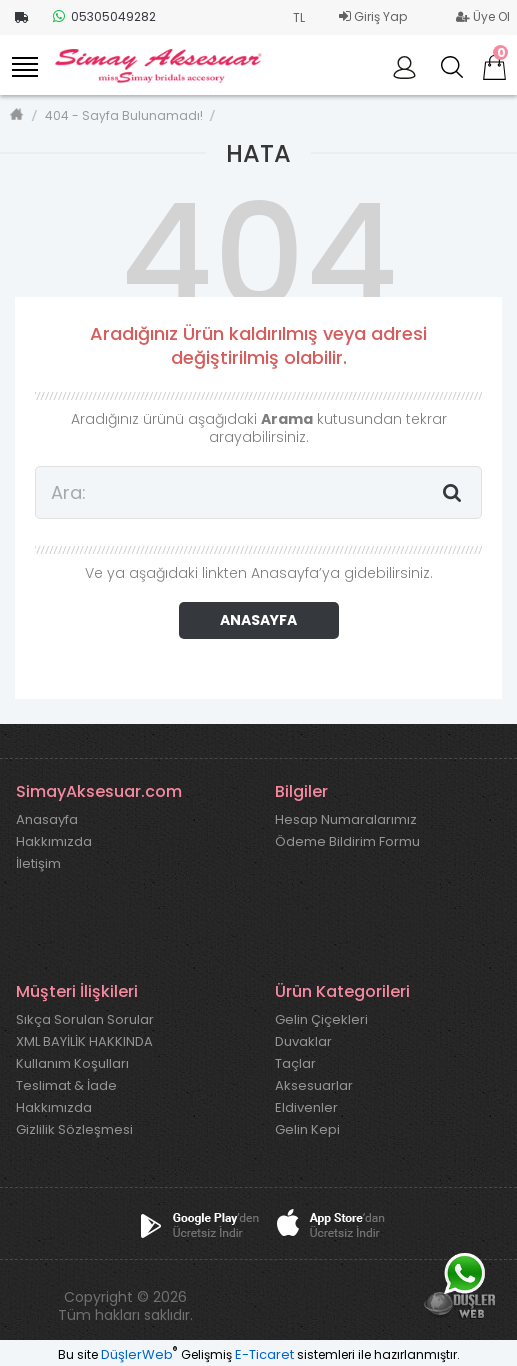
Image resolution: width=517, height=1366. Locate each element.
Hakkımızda (54, 842)
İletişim (38, 864)
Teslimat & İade (66, 1086)
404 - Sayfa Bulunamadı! (124, 115)
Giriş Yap (373, 16)
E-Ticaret (264, 1354)
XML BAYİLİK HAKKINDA (84, 1042)
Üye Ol (483, 16)
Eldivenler (306, 1108)
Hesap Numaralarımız (346, 820)
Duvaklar (303, 1042)
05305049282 (104, 16)
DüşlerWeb (137, 1354)
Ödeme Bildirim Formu (347, 842)
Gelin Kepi (307, 1130)
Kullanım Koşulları (72, 1064)
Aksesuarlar (314, 1086)
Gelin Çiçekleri (321, 1020)
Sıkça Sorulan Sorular (85, 1020)
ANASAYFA (258, 620)
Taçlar (295, 1064)
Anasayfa (47, 820)
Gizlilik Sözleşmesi (74, 1130)
